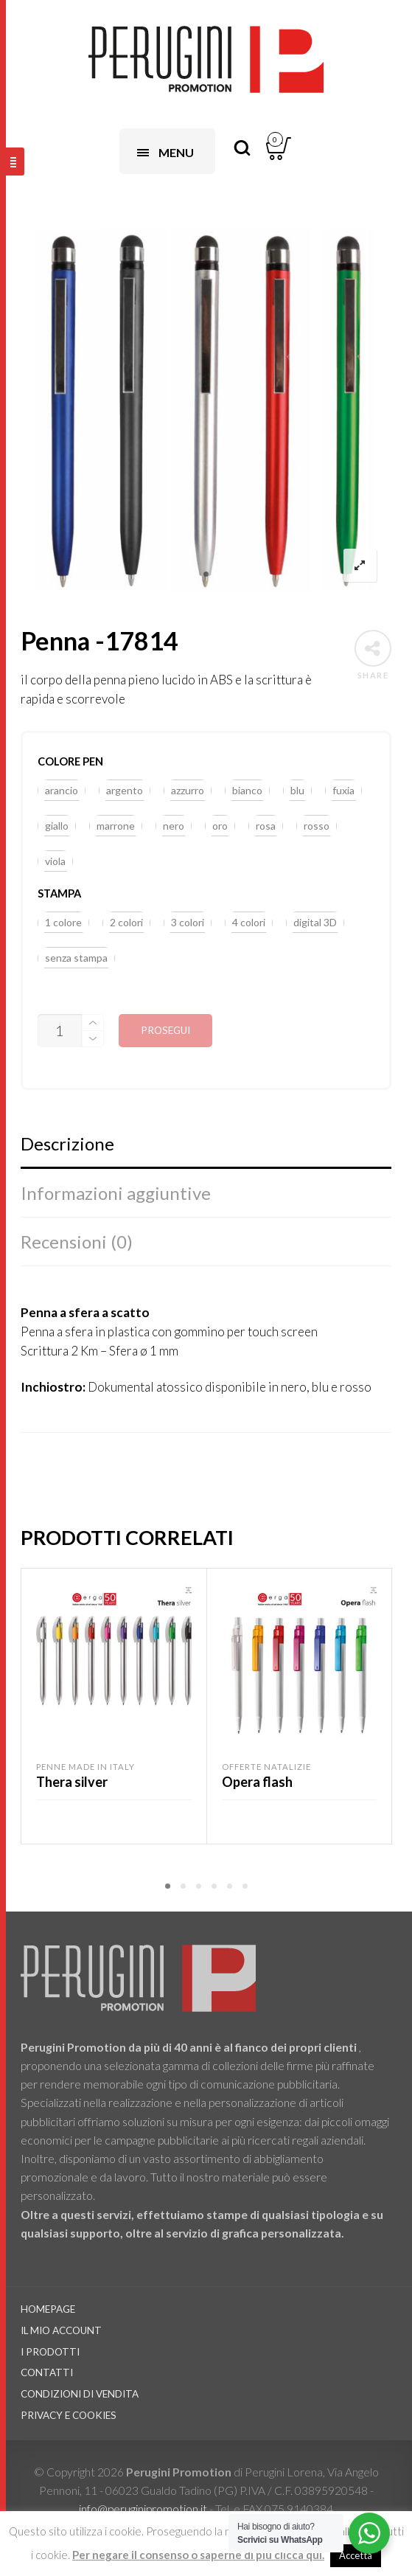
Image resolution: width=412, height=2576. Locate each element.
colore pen (70, 761)
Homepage (48, 2309)
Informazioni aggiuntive (116, 1193)
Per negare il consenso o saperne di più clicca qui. (198, 2554)
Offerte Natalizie (266, 1766)
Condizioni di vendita (80, 2394)
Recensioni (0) (77, 1241)
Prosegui (165, 1030)
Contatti (47, 2372)
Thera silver (72, 1782)
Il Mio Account (61, 2330)
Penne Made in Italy (85, 1766)
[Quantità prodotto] (60, 1030)
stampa (59, 893)
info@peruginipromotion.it (144, 2509)
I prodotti (50, 2352)
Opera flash (257, 1782)
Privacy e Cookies (68, 2415)
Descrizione (67, 1143)
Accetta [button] (355, 2555)
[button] (61, 791)
